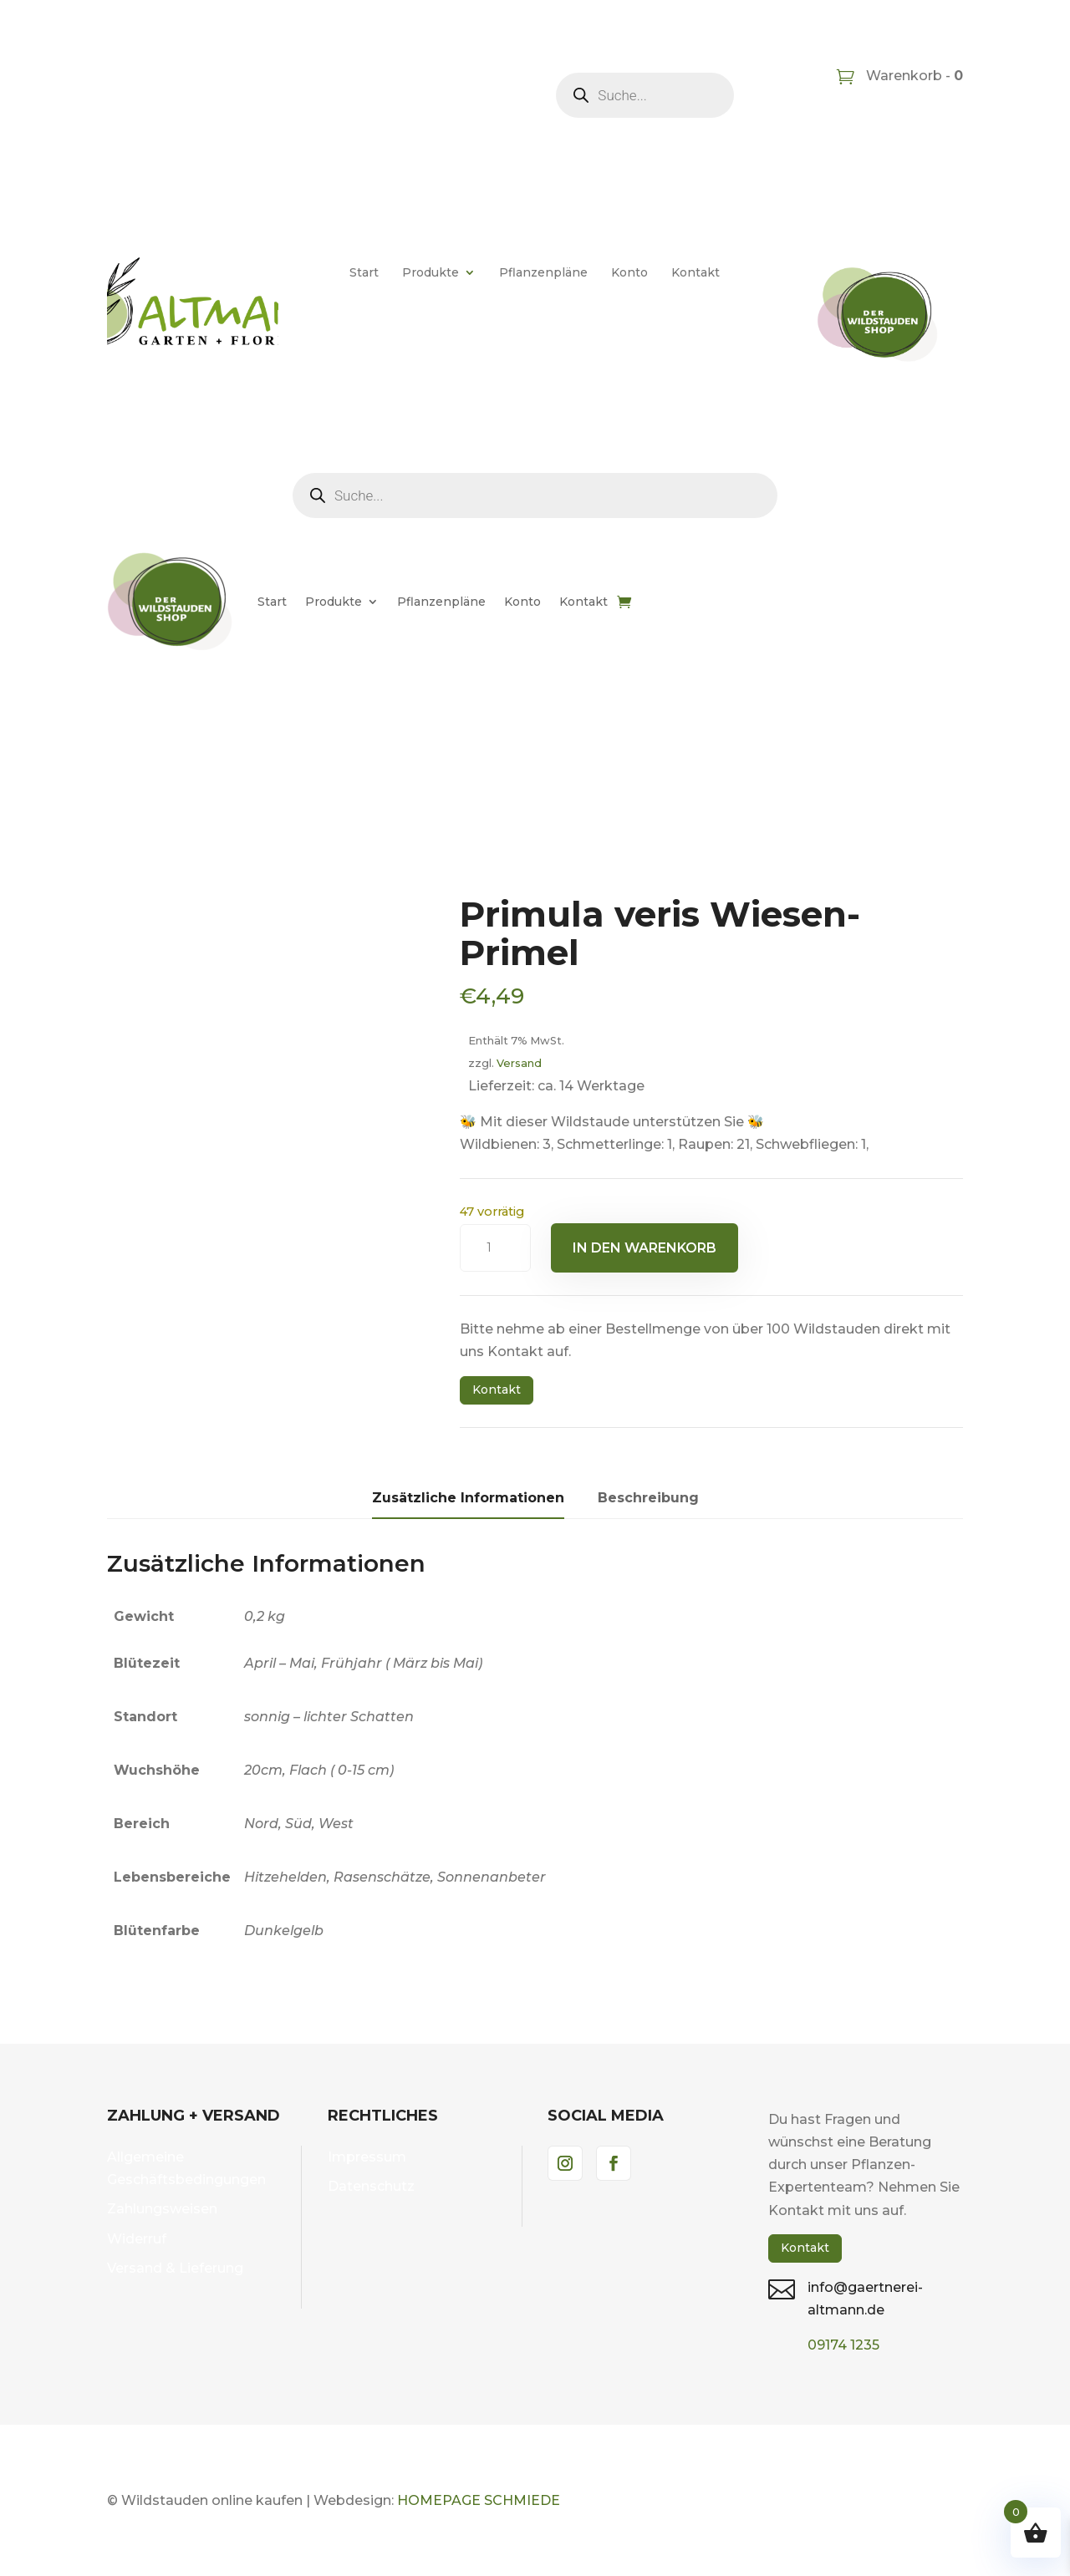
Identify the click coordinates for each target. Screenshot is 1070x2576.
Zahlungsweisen (162, 2209)
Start (364, 272)
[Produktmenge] (495, 1248)
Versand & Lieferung (175, 2268)
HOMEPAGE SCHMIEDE (478, 2500)
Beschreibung (648, 1498)
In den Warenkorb (644, 1248)
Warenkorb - (913, 76)
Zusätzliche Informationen (468, 1498)
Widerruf (136, 2239)
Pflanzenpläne (543, 272)
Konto (629, 272)
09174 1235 (843, 2345)
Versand (519, 1063)
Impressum (367, 2157)
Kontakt (695, 272)
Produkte (430, 272)
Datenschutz (371, 2186)
